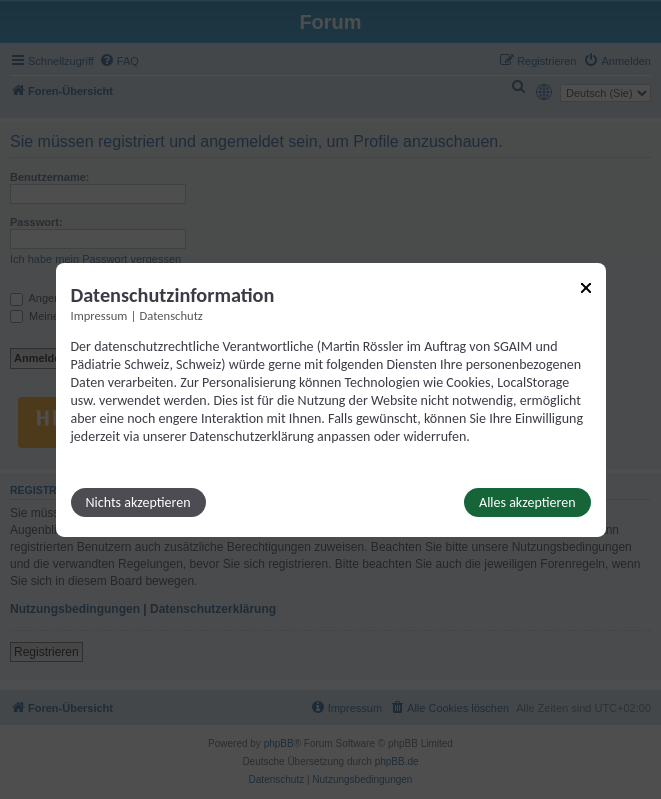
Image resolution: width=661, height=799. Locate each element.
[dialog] (331, 399)
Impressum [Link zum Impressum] (99, 314)
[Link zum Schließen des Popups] (586, 287)
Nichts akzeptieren (138, 502)
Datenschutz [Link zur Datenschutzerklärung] (171, 314)
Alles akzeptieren (527, 502)
